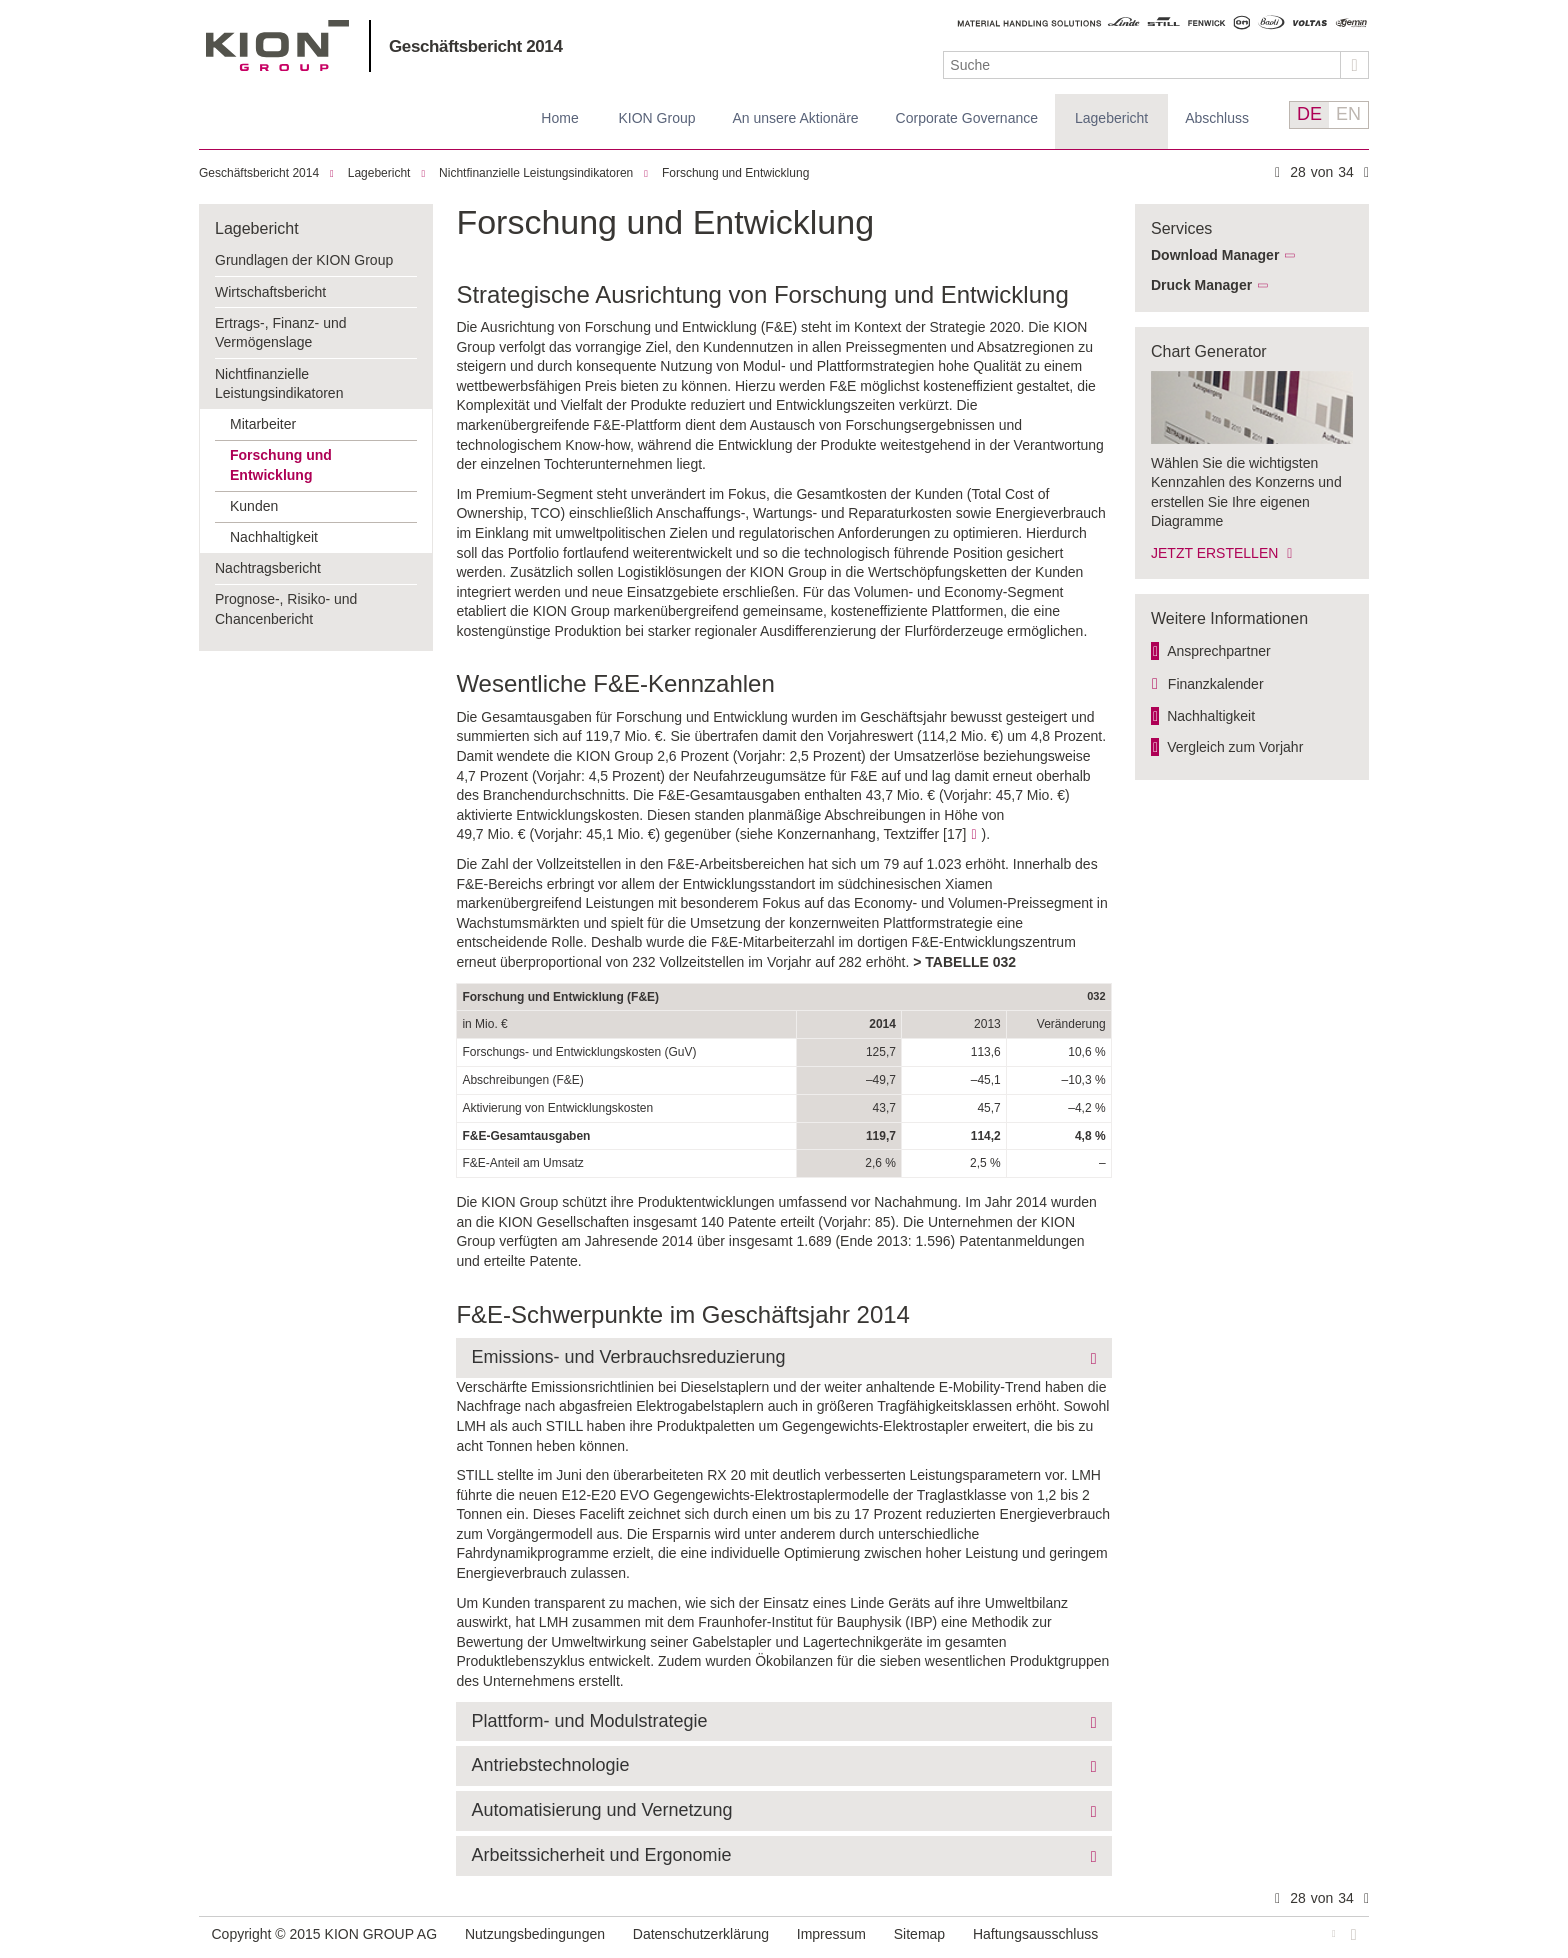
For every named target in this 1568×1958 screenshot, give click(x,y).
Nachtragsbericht (268, 568)
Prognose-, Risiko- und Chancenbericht (286, 609)
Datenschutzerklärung (701, 1934)
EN (1348, 114)
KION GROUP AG (277, 45)
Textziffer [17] (924, 834)
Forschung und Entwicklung (735, 173)
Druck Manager (1201, 285)
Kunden (254, 506)
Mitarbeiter (263, 424)
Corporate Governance (967, 118)
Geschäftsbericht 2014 (476, 46)
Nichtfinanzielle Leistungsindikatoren (536, 173)
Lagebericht (1111, 118)
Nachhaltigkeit (274, 537)
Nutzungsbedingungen (535, 1934)
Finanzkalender (1216, 684)
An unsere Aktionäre (796, 118)
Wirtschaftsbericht (270, 292)
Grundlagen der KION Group (304, 260)
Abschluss (1217, 118)
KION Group (656, 118)
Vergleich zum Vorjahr (1235, 747)
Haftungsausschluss (1035, 1934)
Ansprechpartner (1219, 651)
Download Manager (1215, 255)
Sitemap (919, 1934)
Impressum (831, 1934)
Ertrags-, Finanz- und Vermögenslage (281, 333)
